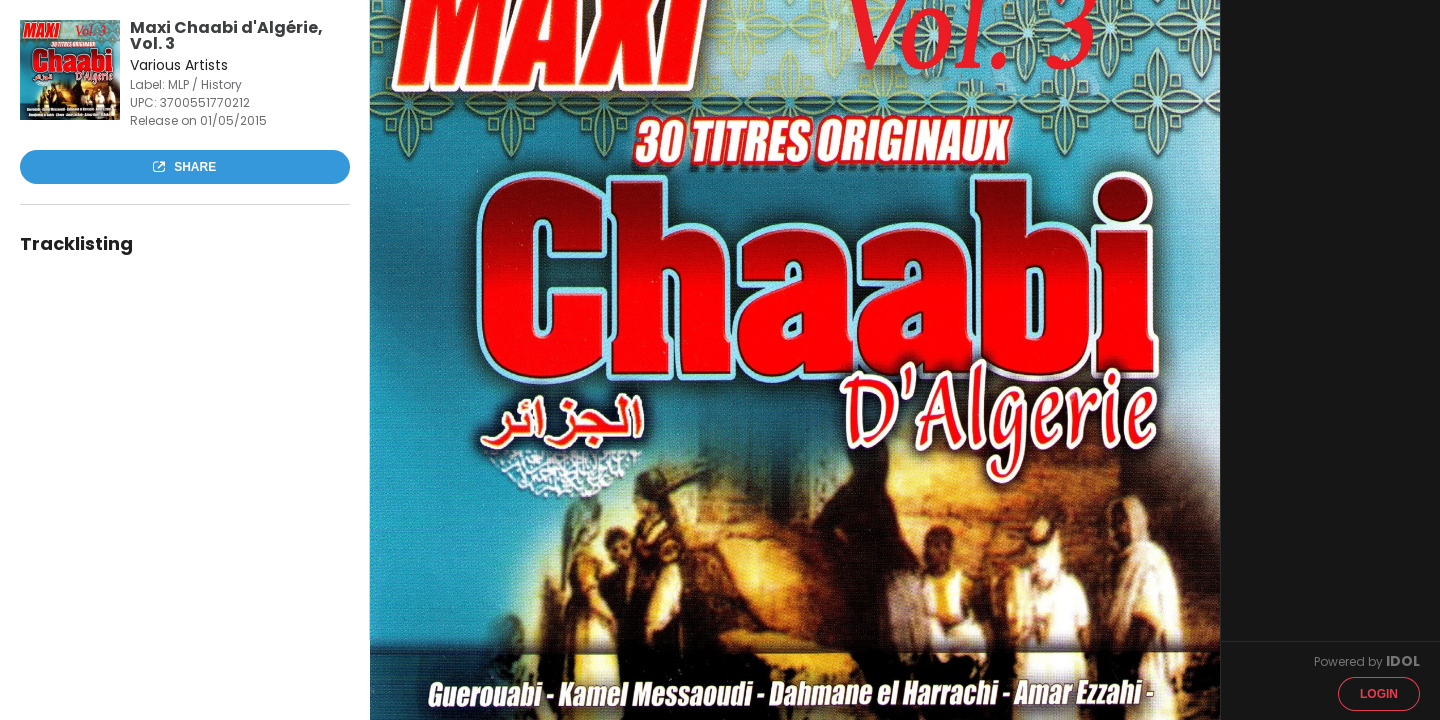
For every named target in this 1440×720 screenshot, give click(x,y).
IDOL (1403, 661)
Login (1379, 694)
